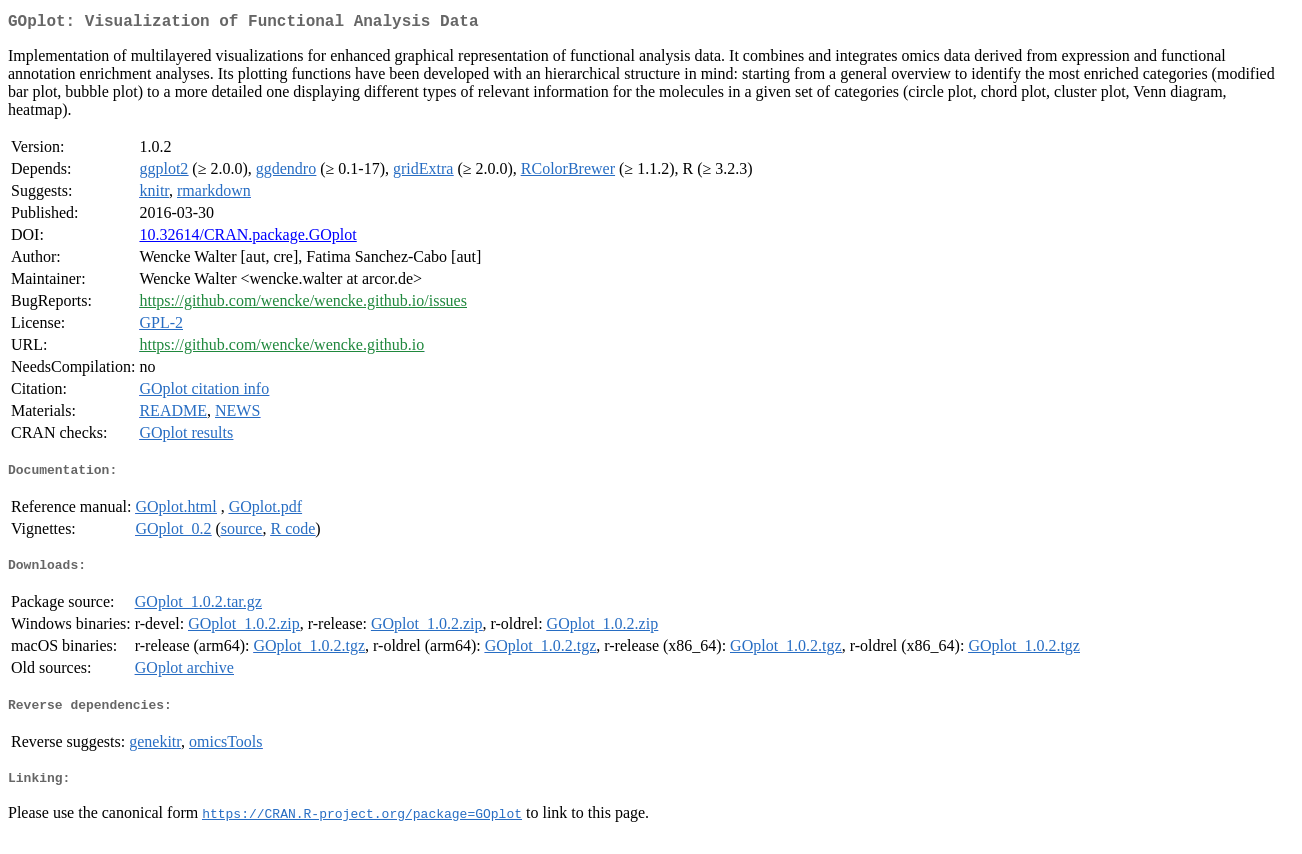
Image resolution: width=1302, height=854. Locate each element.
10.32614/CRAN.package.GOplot (247, 238)
